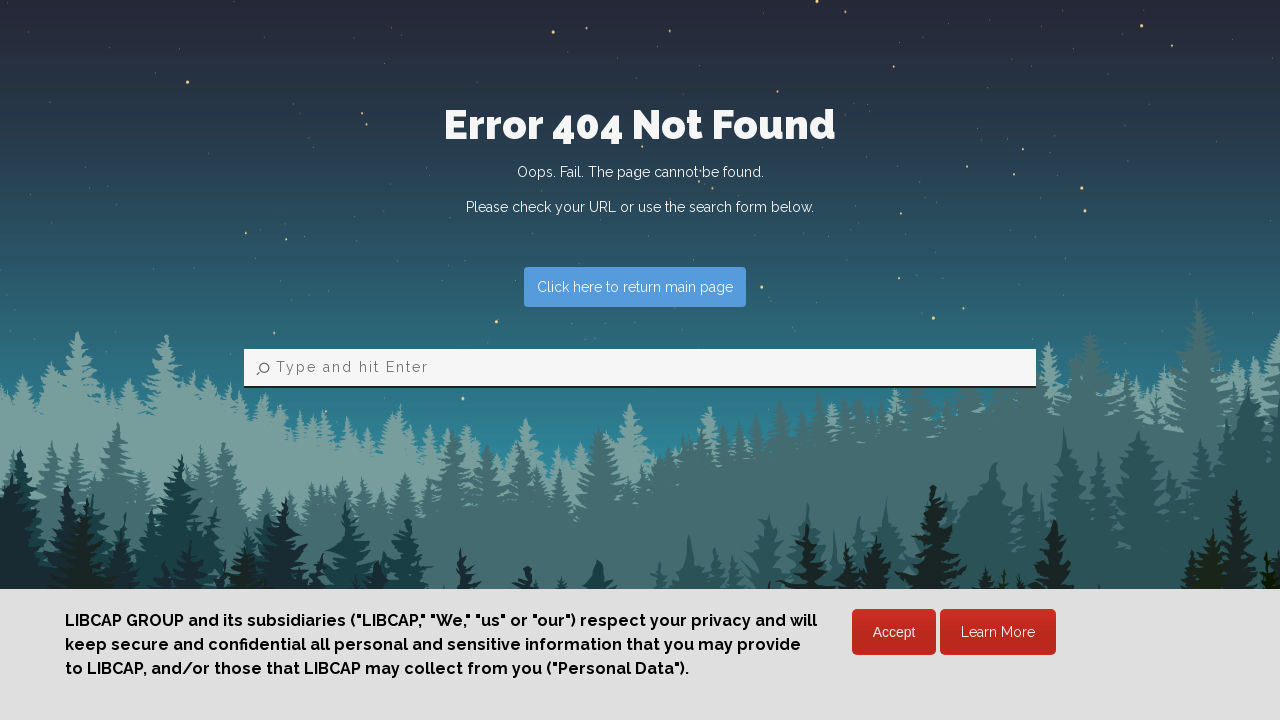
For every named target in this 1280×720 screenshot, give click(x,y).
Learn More (998, 632)
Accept (894, 632)
